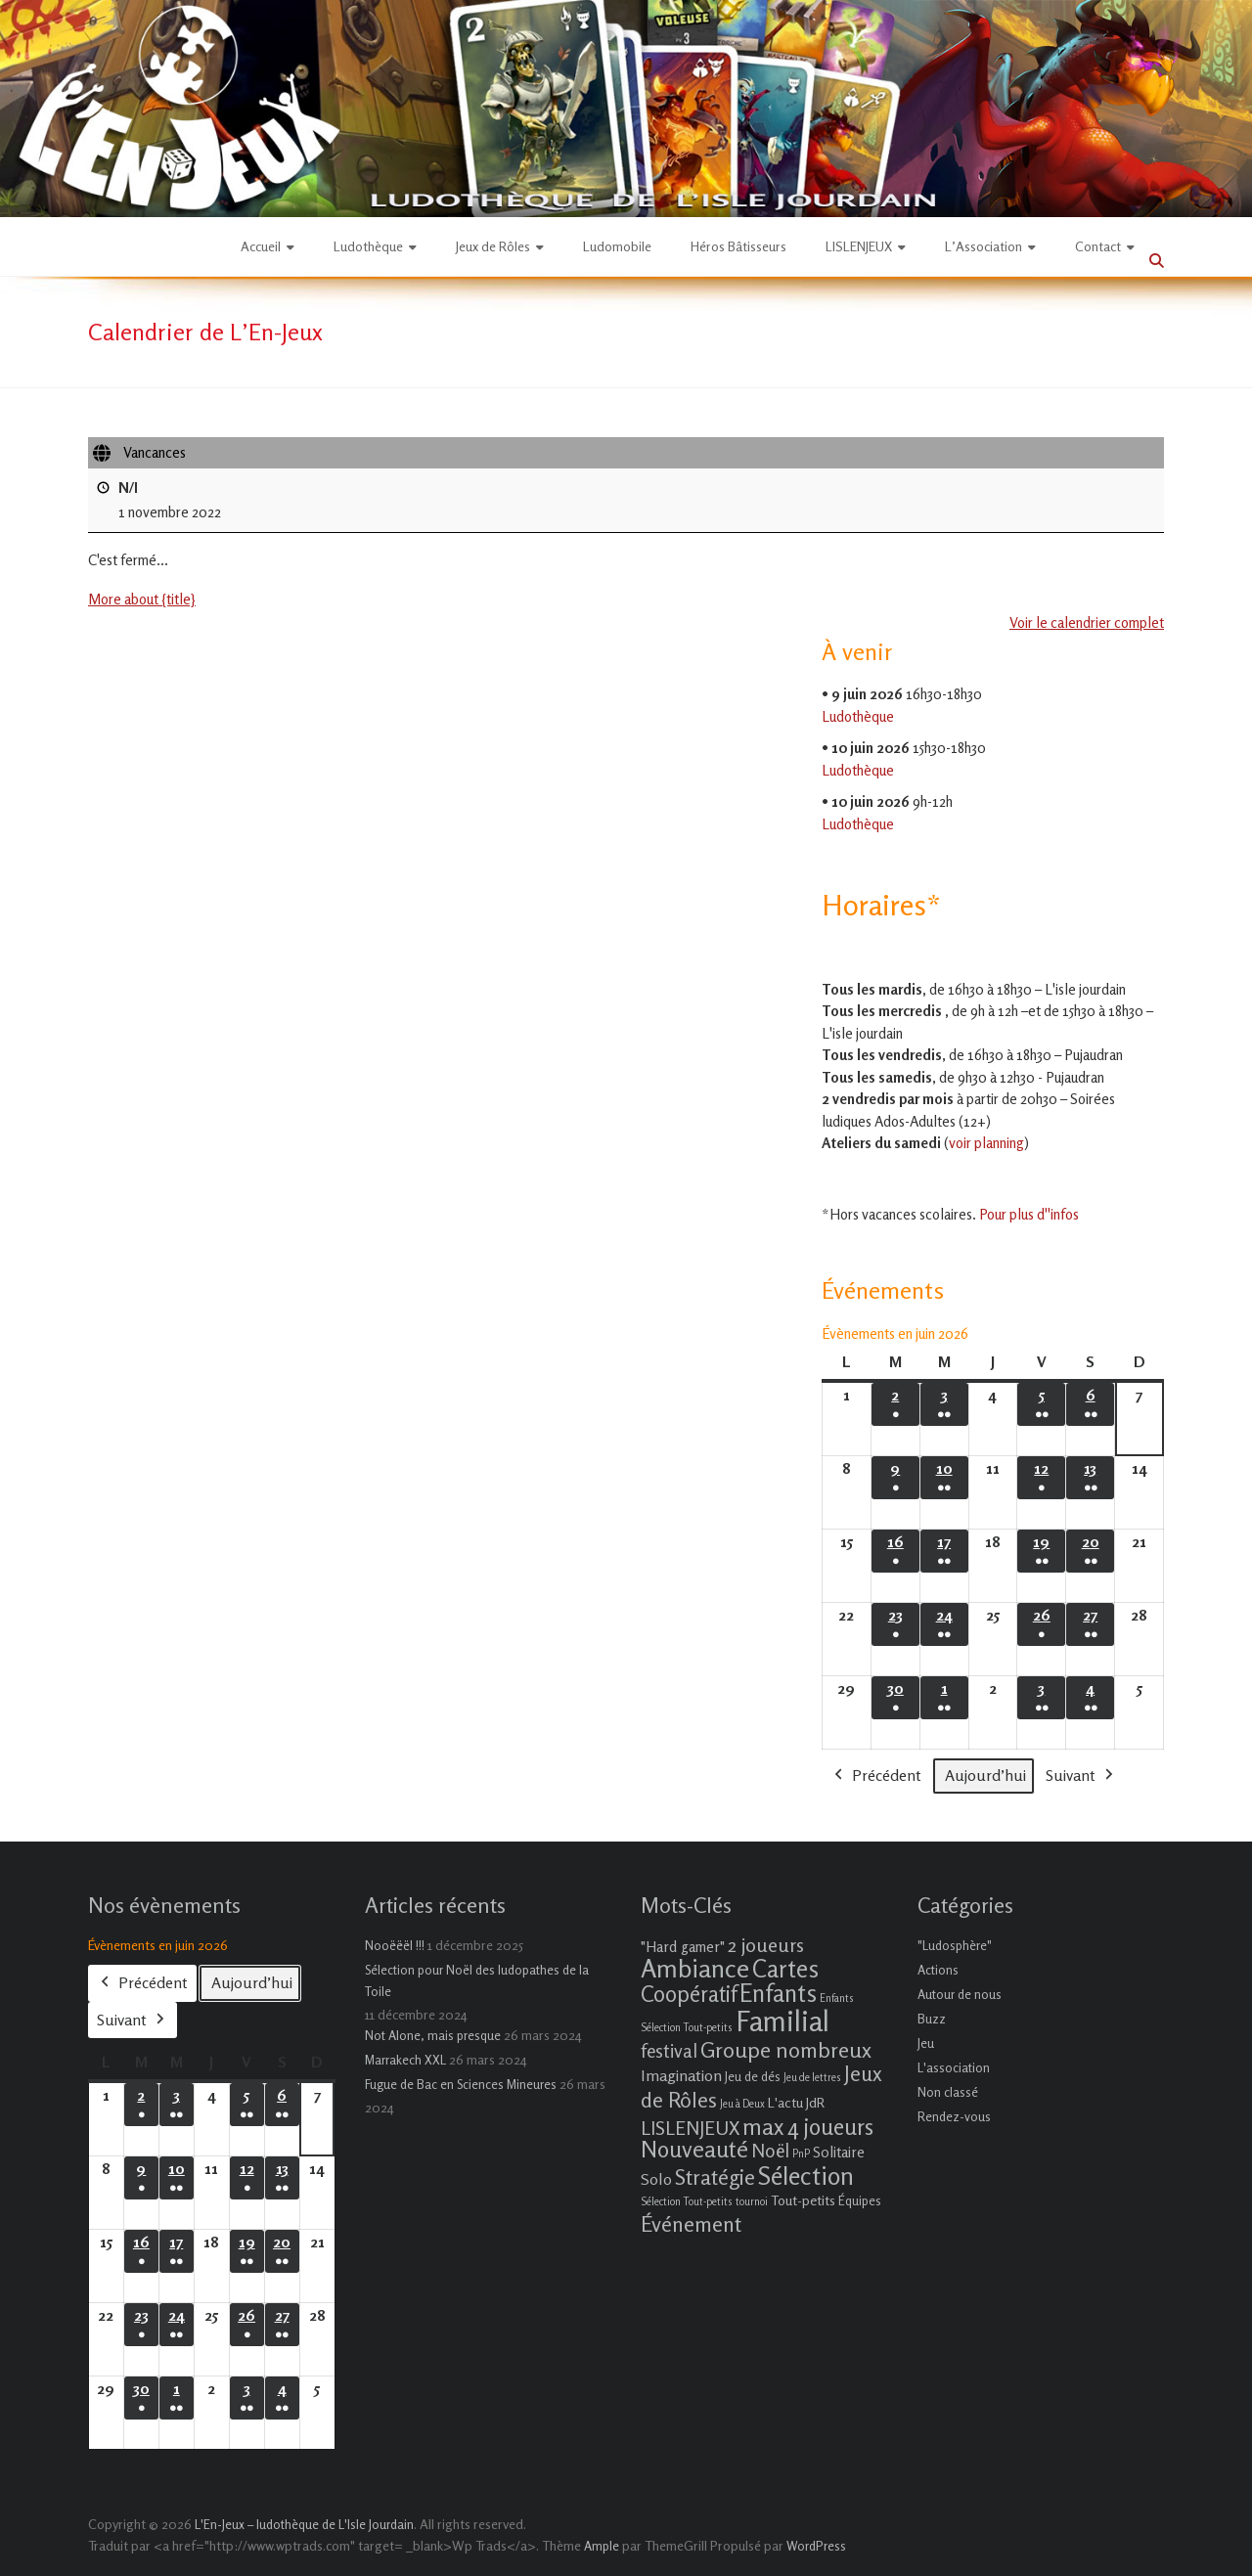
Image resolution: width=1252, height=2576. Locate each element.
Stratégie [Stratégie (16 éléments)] (715, 2177)
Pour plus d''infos (1029, 1214)
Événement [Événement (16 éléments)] (691, 2224)
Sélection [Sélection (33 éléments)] (806, 2175)
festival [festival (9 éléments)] (669, 2050)
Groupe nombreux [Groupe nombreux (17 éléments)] (786, 2049)
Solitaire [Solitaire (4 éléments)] (839, 2152)
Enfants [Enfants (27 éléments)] (778, 1993)
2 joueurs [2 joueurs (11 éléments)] (766, 1944)
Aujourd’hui (985, 1775)
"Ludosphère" (954, 1945)
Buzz (931, 2018)
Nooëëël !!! (395, 1945)
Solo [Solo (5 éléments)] (656, 2179)
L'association (953, 2067)
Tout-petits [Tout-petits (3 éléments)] (803, 2200)
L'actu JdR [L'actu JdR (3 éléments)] (796, 2102)
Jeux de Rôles (493, 246)
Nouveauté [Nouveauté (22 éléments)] (694, 2149)
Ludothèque (368, 246)
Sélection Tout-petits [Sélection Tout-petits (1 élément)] (687, 2202)
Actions (938, 1969)
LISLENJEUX (859, 246)
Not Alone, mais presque (433, 2035)
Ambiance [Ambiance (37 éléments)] (695, 1968)
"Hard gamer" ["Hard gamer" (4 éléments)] (683, 1946)
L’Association (983, 246)
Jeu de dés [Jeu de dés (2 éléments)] (753, 2076)
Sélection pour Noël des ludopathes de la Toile (477, 1980)
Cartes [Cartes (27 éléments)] (785, 1968)
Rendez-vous (954, 2116)
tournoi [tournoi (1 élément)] (752, 2202)
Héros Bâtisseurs (738, 246)
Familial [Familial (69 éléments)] (782, 2020)
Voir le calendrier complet (1086, 623)
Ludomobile (617, 246)
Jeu (925, 2043)
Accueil (261, 246)
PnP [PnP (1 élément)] (801, 2154)
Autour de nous (959, 1994)
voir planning (986, 1142)
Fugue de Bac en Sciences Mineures (461, 2084)
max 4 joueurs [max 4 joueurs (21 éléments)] (807, 2126)
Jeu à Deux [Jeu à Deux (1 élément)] (742, 2104)
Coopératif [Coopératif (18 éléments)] (689, 1993)
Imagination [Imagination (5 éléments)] (681, 2075)
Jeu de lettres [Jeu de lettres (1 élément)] (812, 2077)
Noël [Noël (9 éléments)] (770, 2150)
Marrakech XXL (405, 2059)
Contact (1098, 246)
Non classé (947, 2092)
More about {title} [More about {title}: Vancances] (142, 600)
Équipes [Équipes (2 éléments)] (859, 2200)
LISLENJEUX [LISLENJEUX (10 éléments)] (690, 2128)
